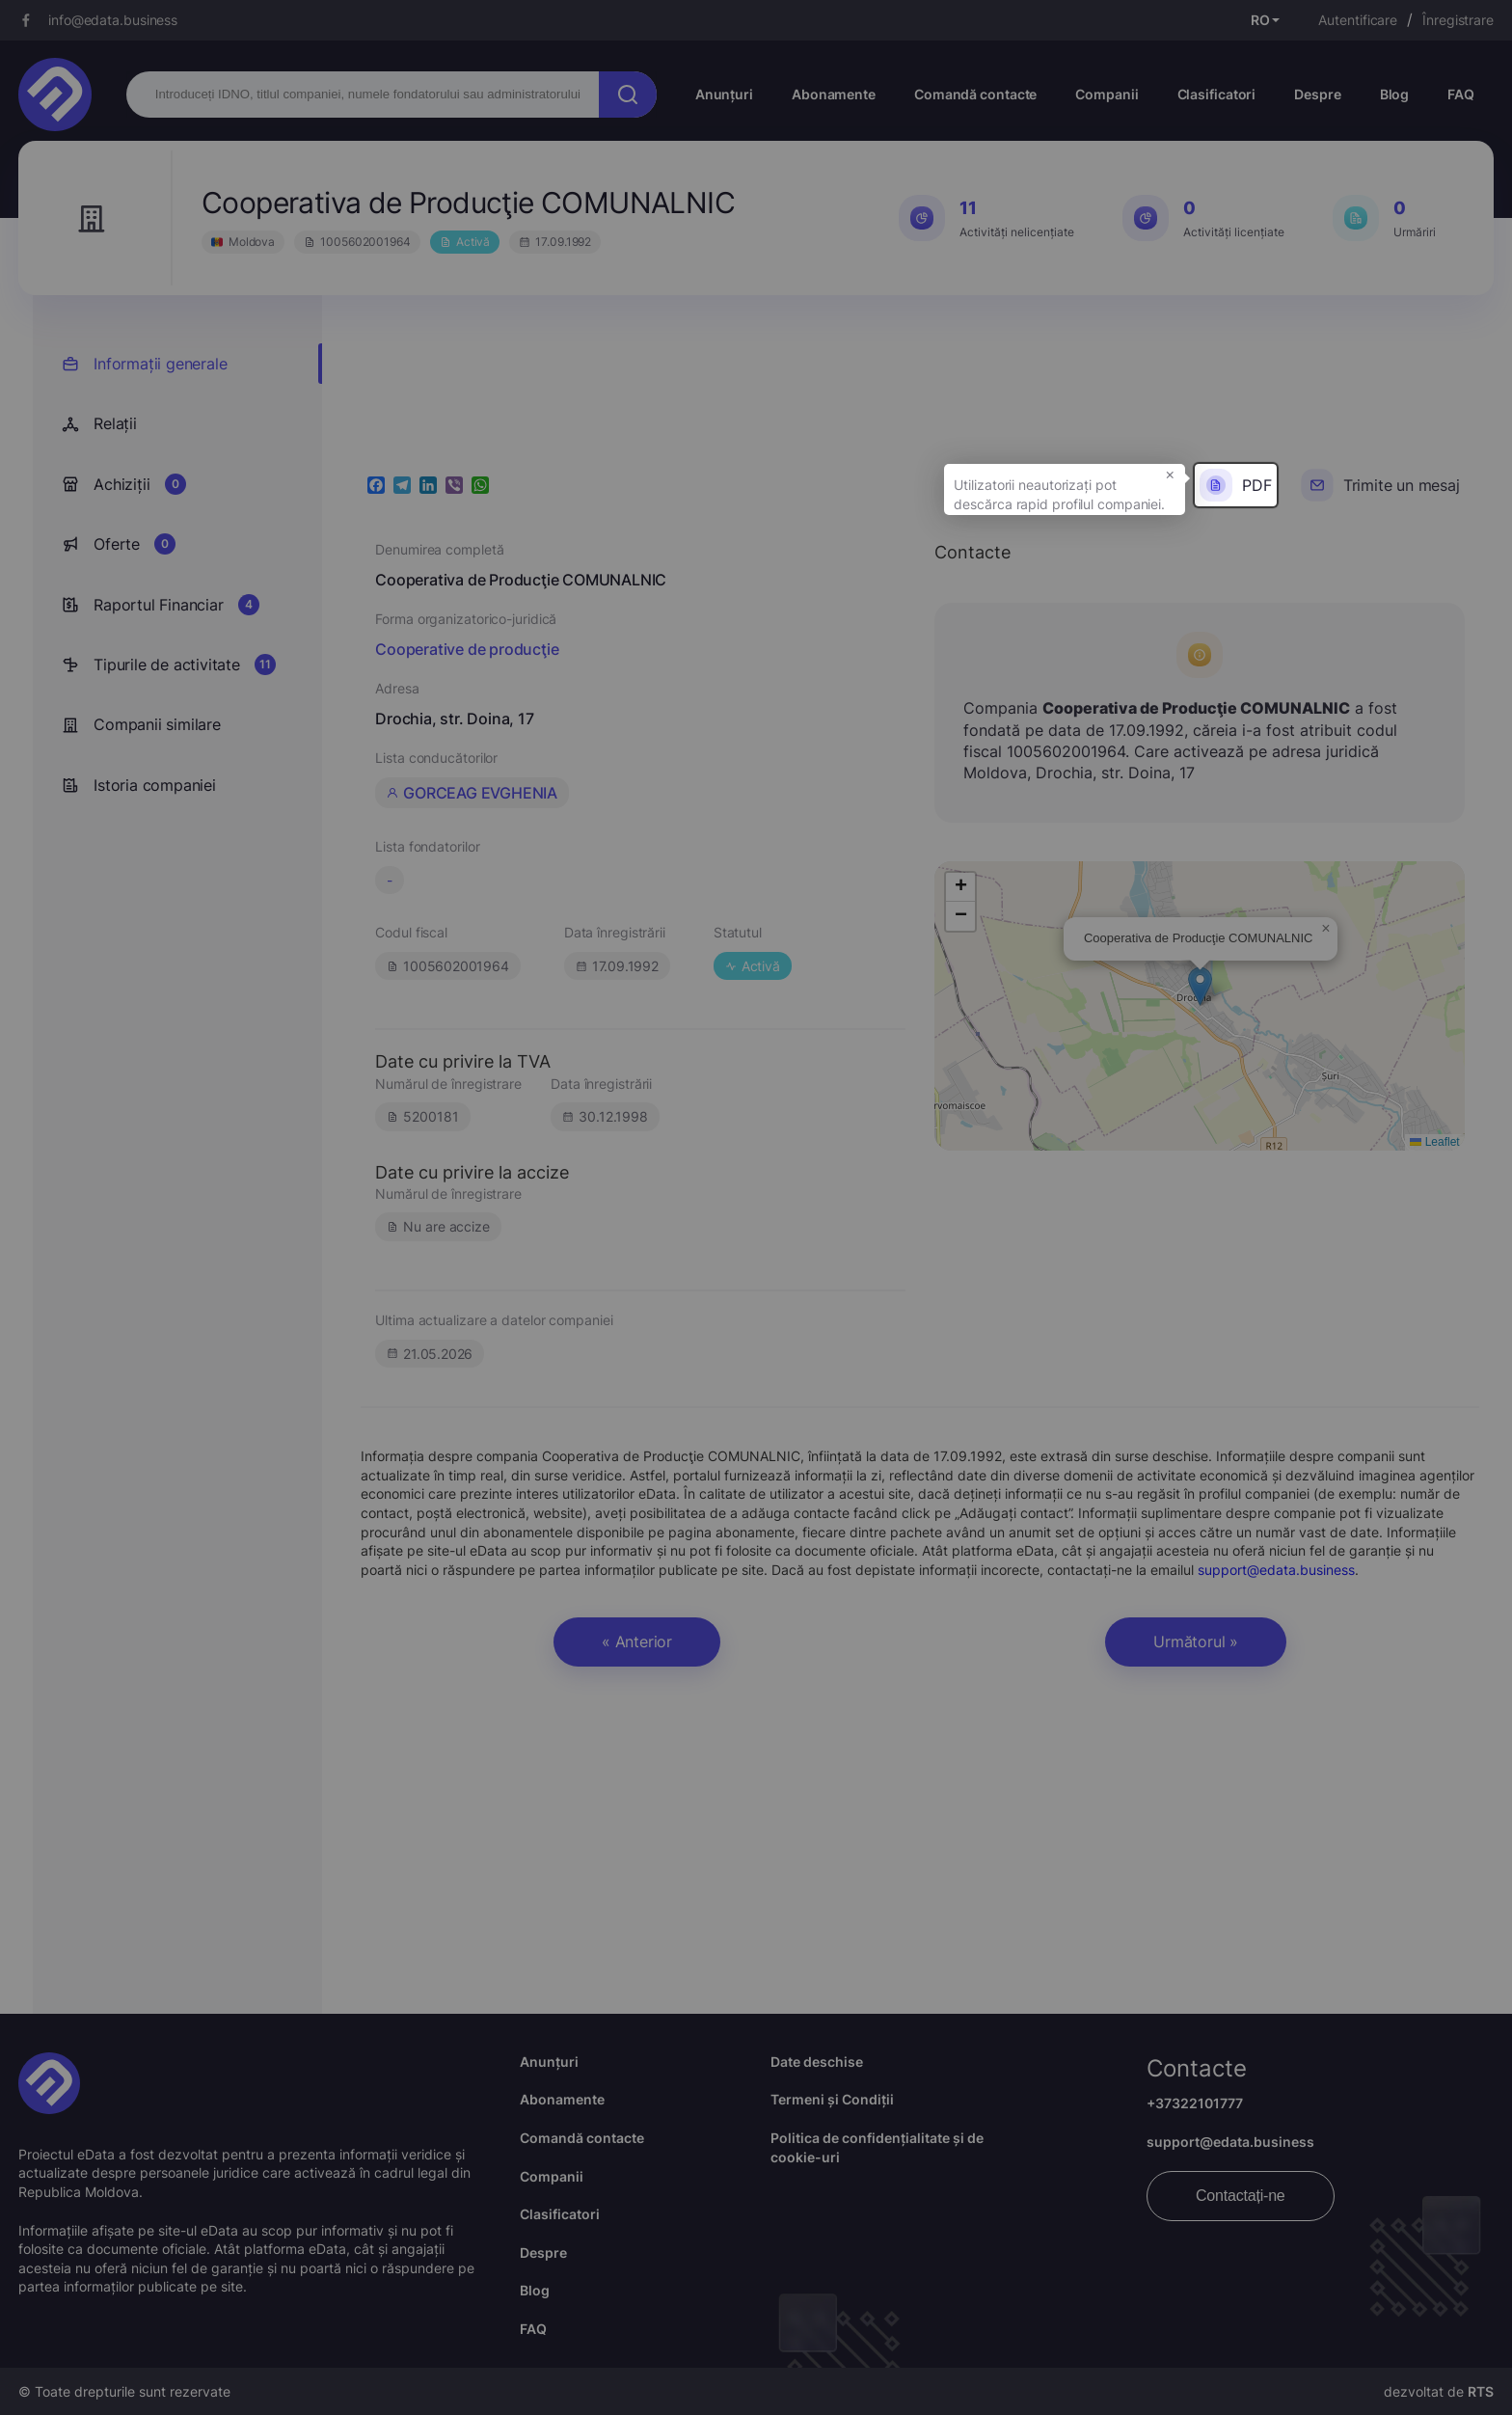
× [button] (1170, 473)
